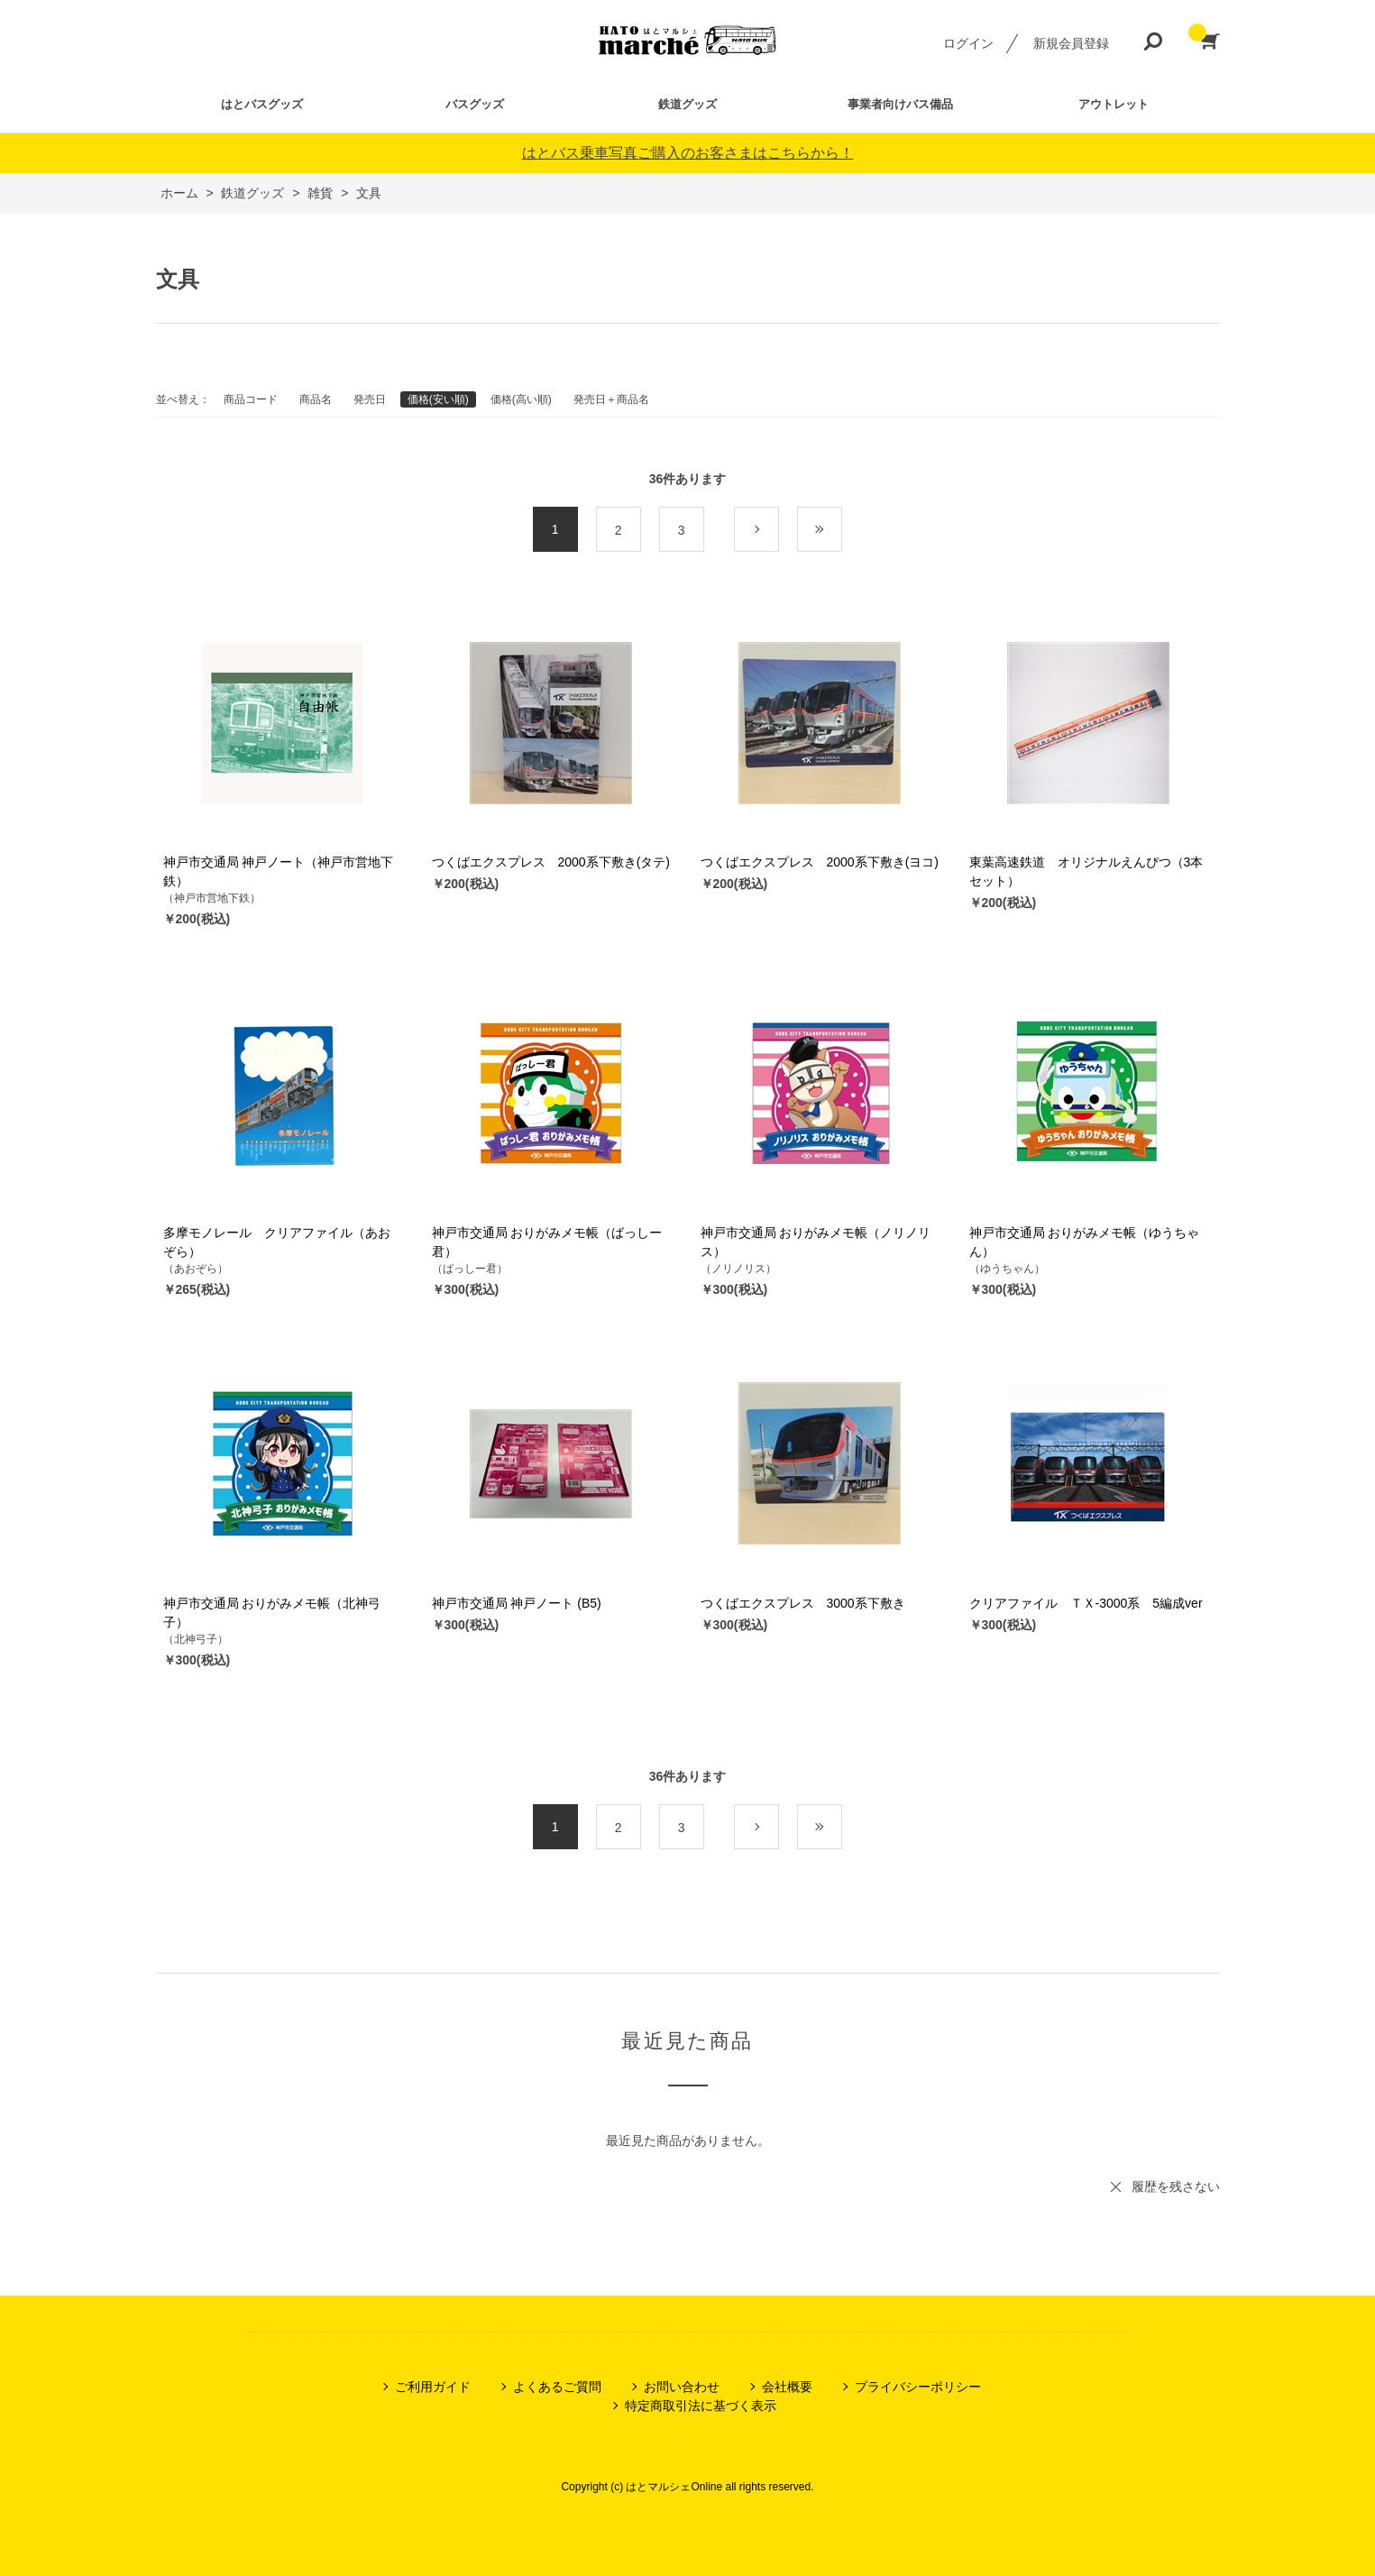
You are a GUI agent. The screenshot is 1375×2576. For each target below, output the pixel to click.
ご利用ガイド (433, 2386)
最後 (841, 530)
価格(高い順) (521, 399)
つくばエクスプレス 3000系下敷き (803, 1603)
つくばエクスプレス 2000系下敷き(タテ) (551, 862)
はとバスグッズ (262, 104)
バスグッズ (474, 104)
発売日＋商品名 (611, 399)
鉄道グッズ (687, 104)
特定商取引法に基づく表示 (700, 2405)
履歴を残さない (1176, 2186)
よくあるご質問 (557, 2386)
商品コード (251, 399)
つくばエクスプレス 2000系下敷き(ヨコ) (820, 862)
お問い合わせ (682, 2386)
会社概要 (787, 2386)
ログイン (968, 43)
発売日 (369, 399)
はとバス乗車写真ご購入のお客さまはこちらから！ (688, 152)
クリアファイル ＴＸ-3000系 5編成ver (1086, 1603)
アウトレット (1113, 104)
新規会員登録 (1071, 43)
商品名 (315, 399)
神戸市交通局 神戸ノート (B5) (516, 1603)
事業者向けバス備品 (900, 104)
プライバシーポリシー (918, 2386)
